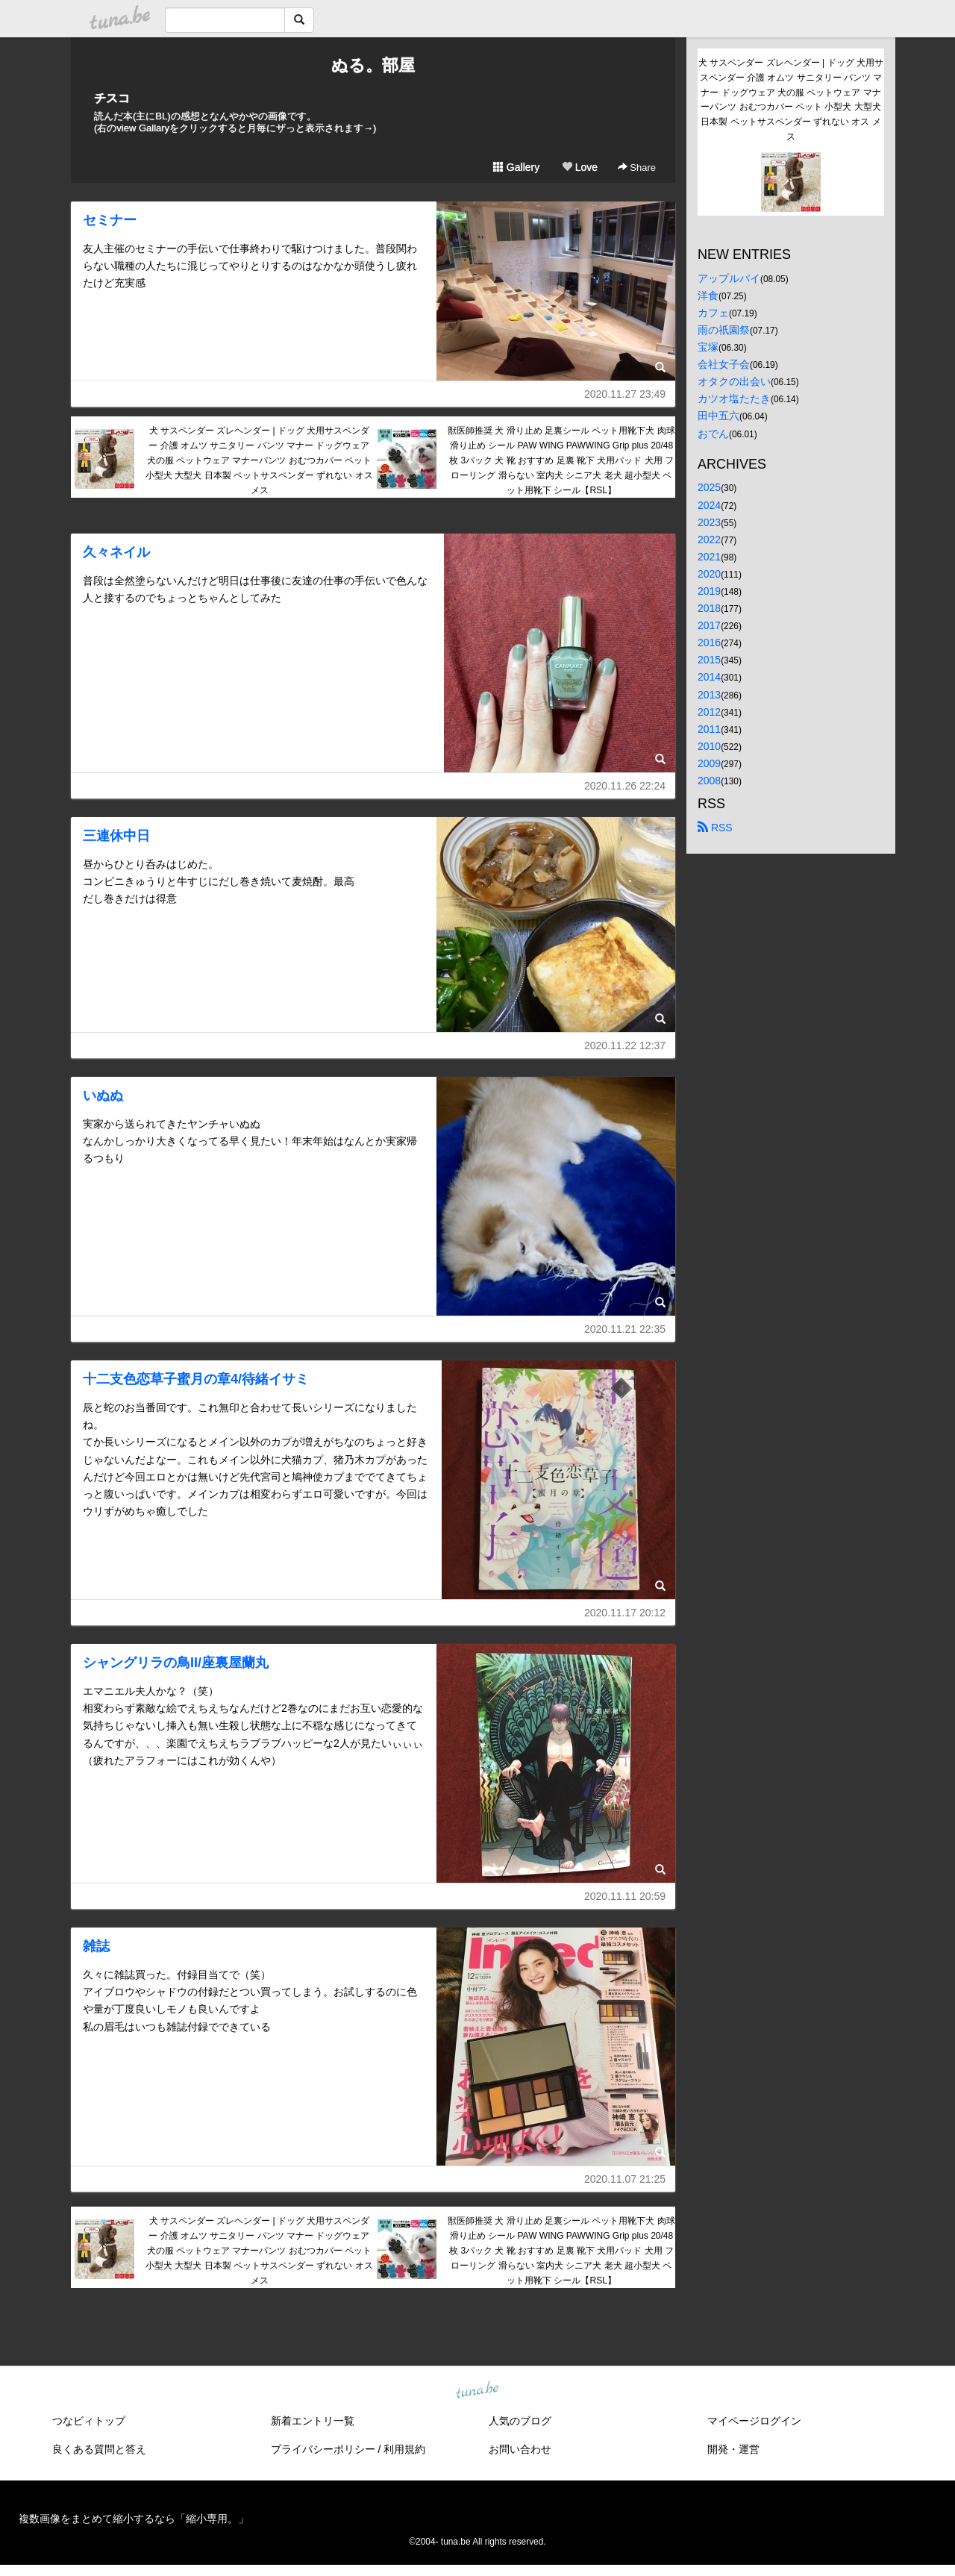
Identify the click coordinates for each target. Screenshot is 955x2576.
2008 (709, 781)
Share (637, 167)
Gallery (516, 167)
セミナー (110, 220)
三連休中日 (116, 835)
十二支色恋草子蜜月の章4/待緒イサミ (196, 1379)
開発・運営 (733, 2449)
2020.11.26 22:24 (625, 786)
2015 (709, 660)
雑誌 (96, 1946)
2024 (709, 505)
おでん (713, 434)
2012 (709, 712)
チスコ (112, 98)
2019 (709, 591)
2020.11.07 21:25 (625, 2179)
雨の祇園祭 (724, 330)
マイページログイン (754, 2421)
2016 (709, 642)
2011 (709, 729)
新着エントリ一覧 (312, 2421)
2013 (709, 695)
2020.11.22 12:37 (625, 1045)
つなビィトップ (88, 2421)
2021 (709, 557)
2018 (709, 608)
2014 (709, 677)
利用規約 (404, 2449)
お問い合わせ (520, 2449)
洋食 (708, 295)
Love (580, 167)
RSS (715, 828)
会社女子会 (724, 364)
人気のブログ (520, 2421)
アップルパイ (729, 278)
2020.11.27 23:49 (625, 394)
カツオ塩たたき (734, 398)
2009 (709, 763)
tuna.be (477, 2390)
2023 (709, 522)
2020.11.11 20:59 (625, 1896)
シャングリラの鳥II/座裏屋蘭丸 (176, 1662)
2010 (709, 746)
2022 (709, 539)
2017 (709, 625)
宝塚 (708, 347)
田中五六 (718, 416)
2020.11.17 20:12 (625, 1613)
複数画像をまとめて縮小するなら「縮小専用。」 (133, 2519)
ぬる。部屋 (373, 65)
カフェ (713, 313)
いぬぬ (103, 1095)
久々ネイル (116, 552)
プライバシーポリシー (323, 2449)
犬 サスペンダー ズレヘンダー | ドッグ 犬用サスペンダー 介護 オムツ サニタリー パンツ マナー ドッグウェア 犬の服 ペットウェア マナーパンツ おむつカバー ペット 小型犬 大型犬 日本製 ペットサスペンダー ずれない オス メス (259, 460)
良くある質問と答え (99, 2449)
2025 (709, 487)
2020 (709, 574)
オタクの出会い (734, 381)
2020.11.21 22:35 (625, 1329)
